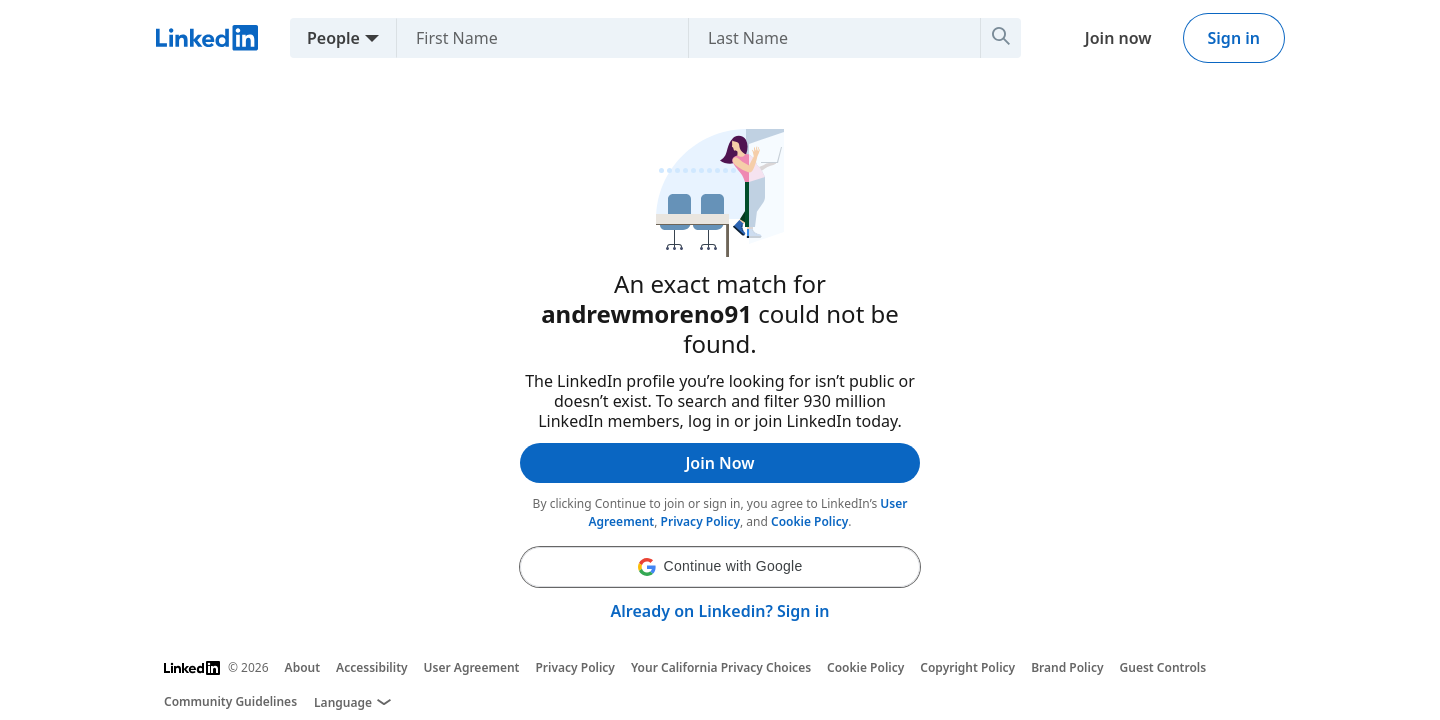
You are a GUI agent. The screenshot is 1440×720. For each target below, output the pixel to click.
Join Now (719, 463)
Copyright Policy (967, 667)
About (303, 667)
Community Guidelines (230, 701)
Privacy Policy (700, 521)
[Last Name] (826, 38)
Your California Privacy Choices (721, 667)
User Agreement (472, 667)
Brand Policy (1067, 667)
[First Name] (534, 38)
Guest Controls (1163, 667)
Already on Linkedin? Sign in (720, 611)
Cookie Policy (809, 521)
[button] (720, 567)
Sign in (1234, 38)
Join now (1118, 38)
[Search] (1001, 38)
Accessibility (372, 667)
